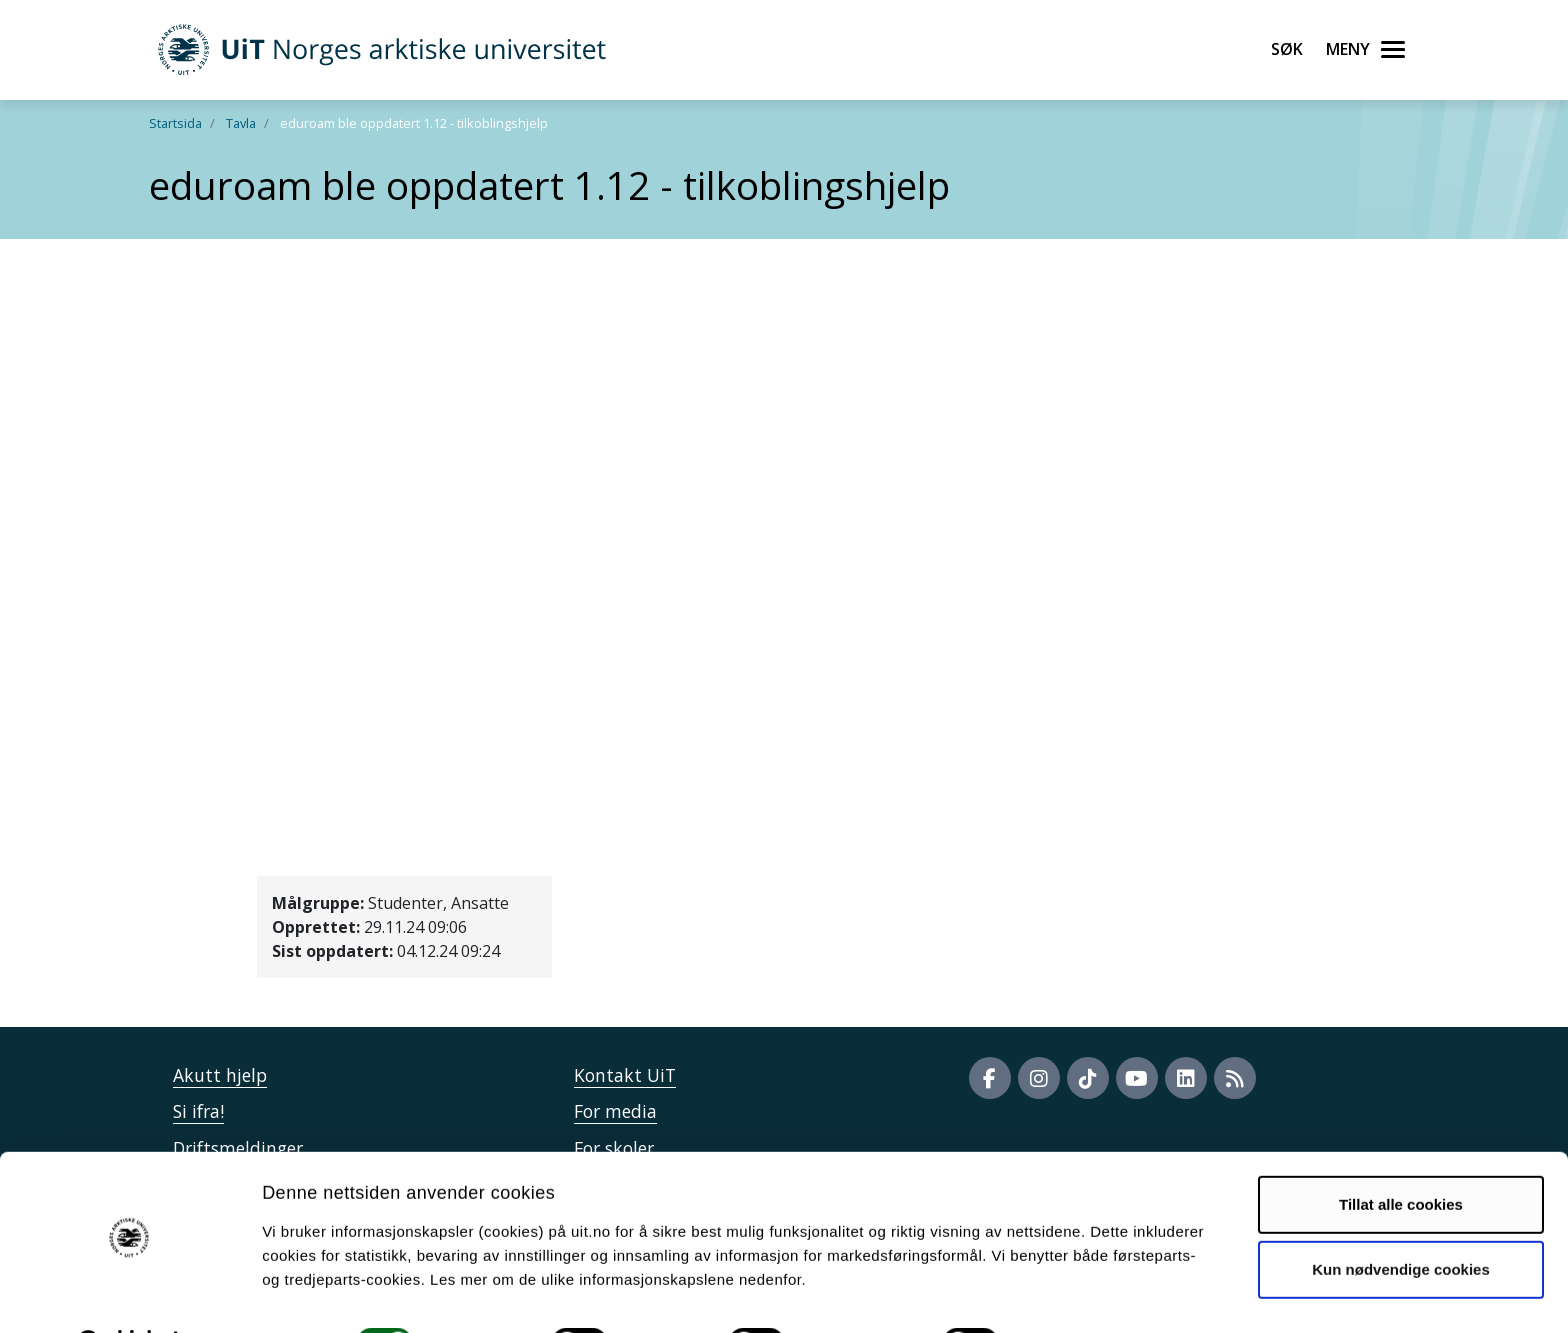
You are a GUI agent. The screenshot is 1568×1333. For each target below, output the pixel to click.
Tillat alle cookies (1401, 1153)
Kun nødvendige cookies (1401, 1218)
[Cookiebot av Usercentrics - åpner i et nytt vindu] (129, 1294)
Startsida (175, 123)
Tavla (241, 123)
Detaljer (1065, 1293)
